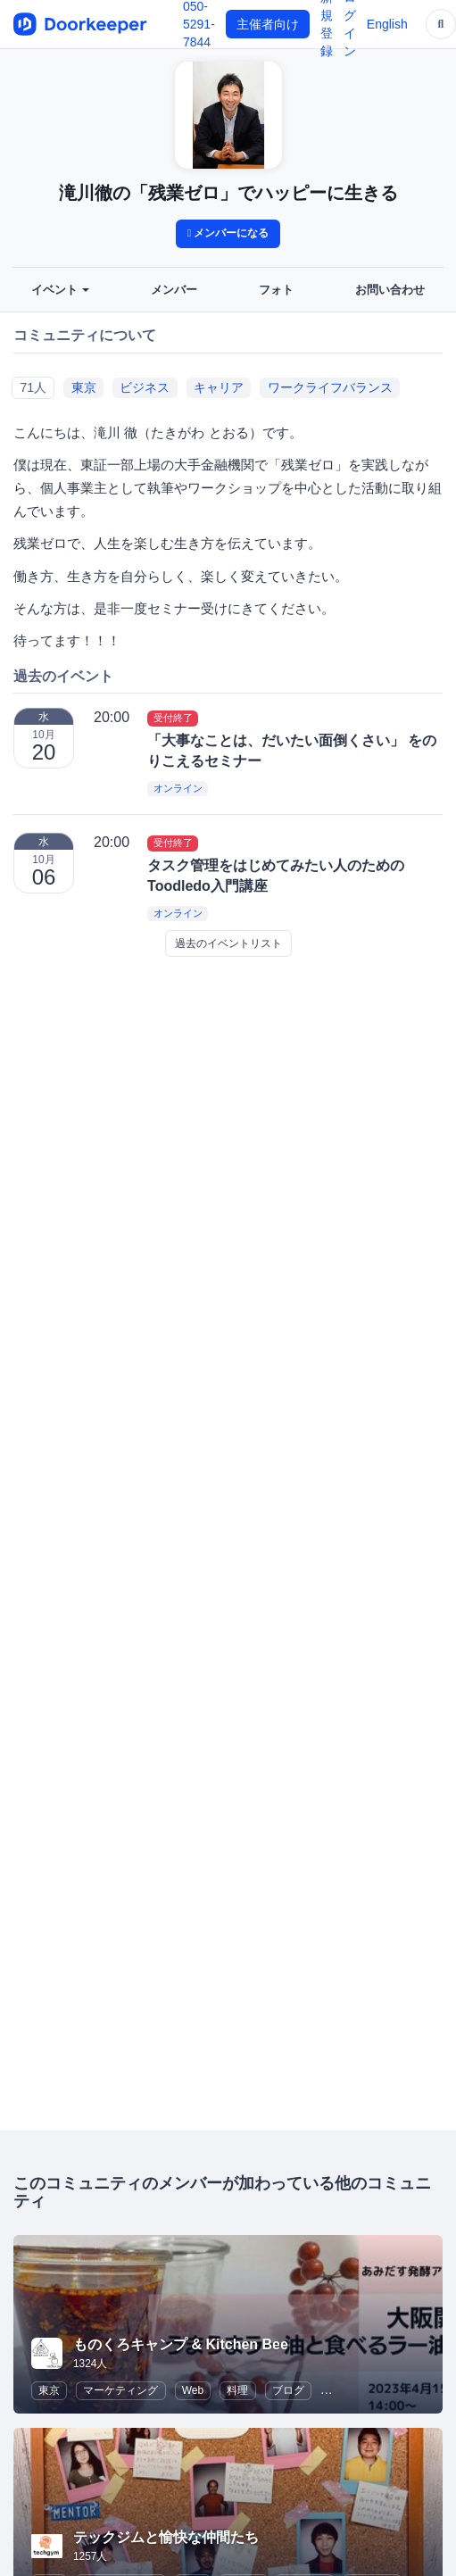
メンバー (174, 290)
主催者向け (267, 24)
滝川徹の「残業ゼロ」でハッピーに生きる (228, 193)
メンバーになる (228, 233)
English (387, 24)
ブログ (288, 2390)
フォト (276, 290)
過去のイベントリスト (228, 943)
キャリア (219, 387)
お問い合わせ (390, 290)
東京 (83, 387)
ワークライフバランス (330, 387)
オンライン (178, 789)
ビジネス (145, 387)
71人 (33, 387)
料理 (237, 2390)
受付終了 (173, 717)
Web (192, 2390)
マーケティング (120, 2390)
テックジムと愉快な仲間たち (166, 2537)
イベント (60, 290)
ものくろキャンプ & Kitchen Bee (180, 2344)
